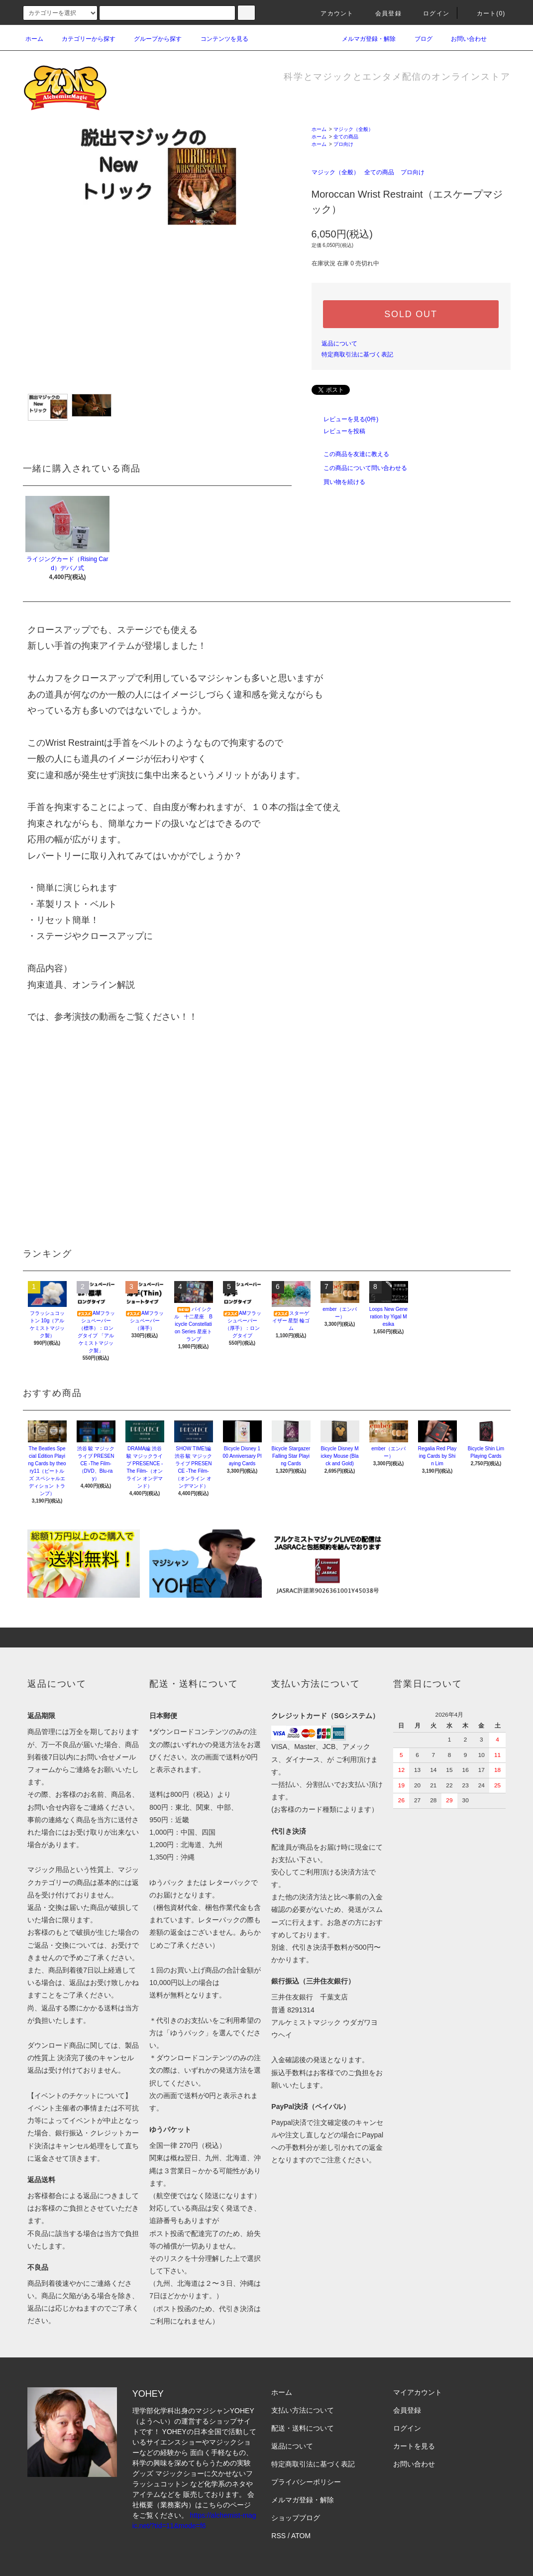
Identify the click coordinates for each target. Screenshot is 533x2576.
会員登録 (382, 13)
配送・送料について (302, 2428)
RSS (278, 2536)
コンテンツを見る (218, 38)
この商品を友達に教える (350, 454)
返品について (339, 343)
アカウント (331, 13)
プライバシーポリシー (306, 2482)
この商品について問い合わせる (359, 468)
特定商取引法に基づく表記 (357, 354)
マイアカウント (417, 2392)
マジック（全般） (353, 129)
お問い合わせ (463, 38)
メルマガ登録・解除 (363, 38)
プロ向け (343, 144)
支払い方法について (302, 2410)
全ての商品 (345, 136)
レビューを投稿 (338, 431)
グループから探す (152, 38)
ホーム (34, 38)
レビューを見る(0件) (345, 419)
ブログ (417, 38)
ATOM (301, 2536)
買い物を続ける (338, 481)
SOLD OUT (410, 314)
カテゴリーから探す (82, 38)
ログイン (430, 13)
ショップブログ (295, 2518)
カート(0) (485, 13)
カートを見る (414, 2446)
